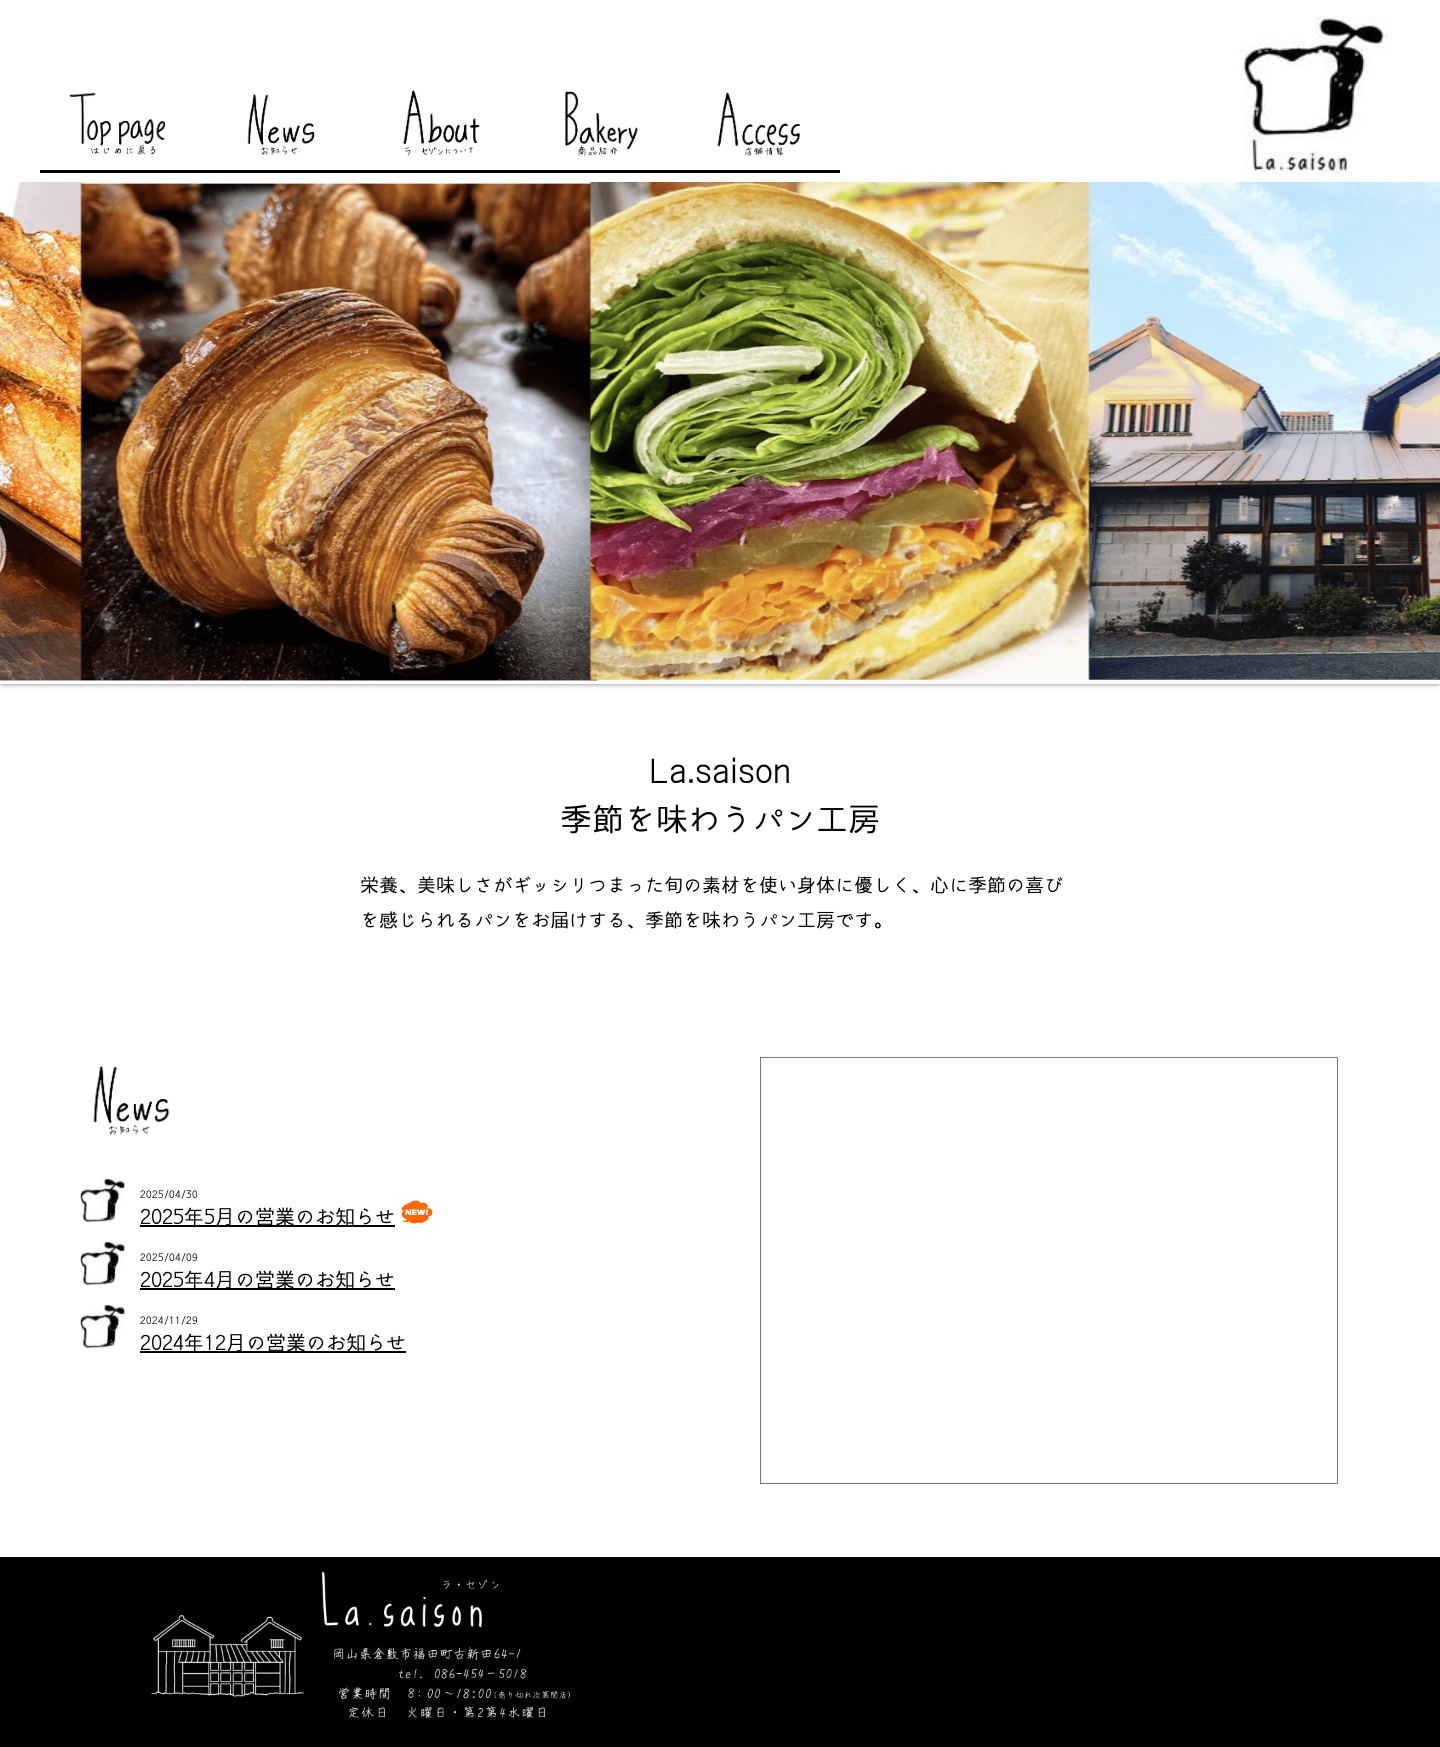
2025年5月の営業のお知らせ (267, 1217)
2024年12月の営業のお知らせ (273, 1343)
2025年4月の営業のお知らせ (267, 1280)
